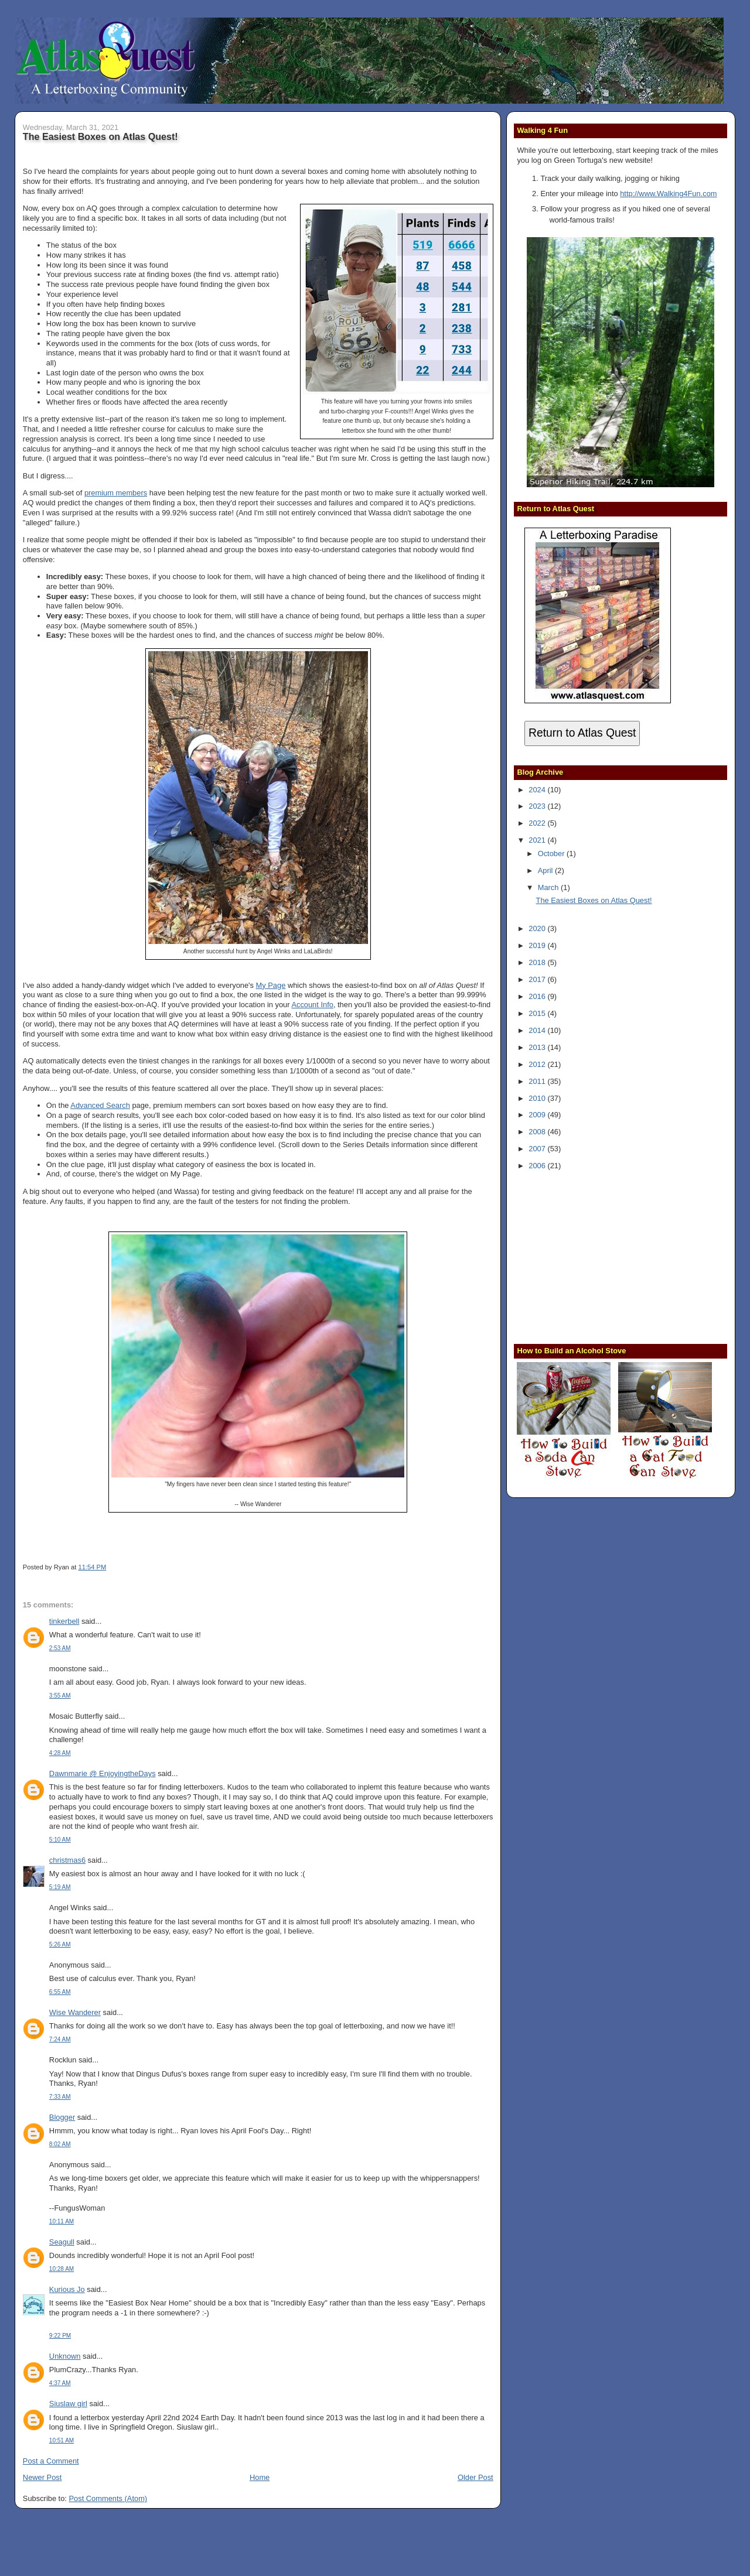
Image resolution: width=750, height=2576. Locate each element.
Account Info (312, 1004)
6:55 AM (60, 1992)
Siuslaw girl (68, 2403)
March (549, 887)
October (552, 853)
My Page (271, 985)
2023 (538, 806)
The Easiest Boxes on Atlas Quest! (100, 136)
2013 (538, 1047)
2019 (538, 945)
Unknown (65, 2356)
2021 (538, 840)
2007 (538, 1148)
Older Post (475, 2477)
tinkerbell (64, 1621)
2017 (538, 979)
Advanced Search (100, 1105)
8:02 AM (60, 2144)
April (546, 870)
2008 (538, 1131)
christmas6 (67, 1860)
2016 (538, 996)
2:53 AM (60, 1648)
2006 (538, 1165)
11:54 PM (92, 1567)
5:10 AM (60, 1839)
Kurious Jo (67, 2289)
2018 (538, 962)
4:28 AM (60, 1753)
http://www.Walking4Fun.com (668, 193)
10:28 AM (61, 2269)
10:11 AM (61, 2221)
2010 (538, 1098)
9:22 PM (60, 2335)
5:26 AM (60, 1944)
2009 (538, 1114)
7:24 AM (60, 2039)
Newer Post (42, 2477)
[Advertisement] (590, 1256)
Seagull (61, 2242)
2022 (538, 823)
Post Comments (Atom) (108, 2498)
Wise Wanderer (75, 2012)
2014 (538, 1030)
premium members (115, 492)
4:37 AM (60, 2383)
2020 (538, 928)
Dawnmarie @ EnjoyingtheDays (102, 1773)
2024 (538, 789)
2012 (538, 1064)
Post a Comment (51, 2461)
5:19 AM (60, 1887)
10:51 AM (61, 2440)
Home (260, 2477)
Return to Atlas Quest (582, 733)
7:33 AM (60, 2096)
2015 (538, 1013)
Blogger (62, 2117)
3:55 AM (60, 1695)
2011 (538, 1081)
